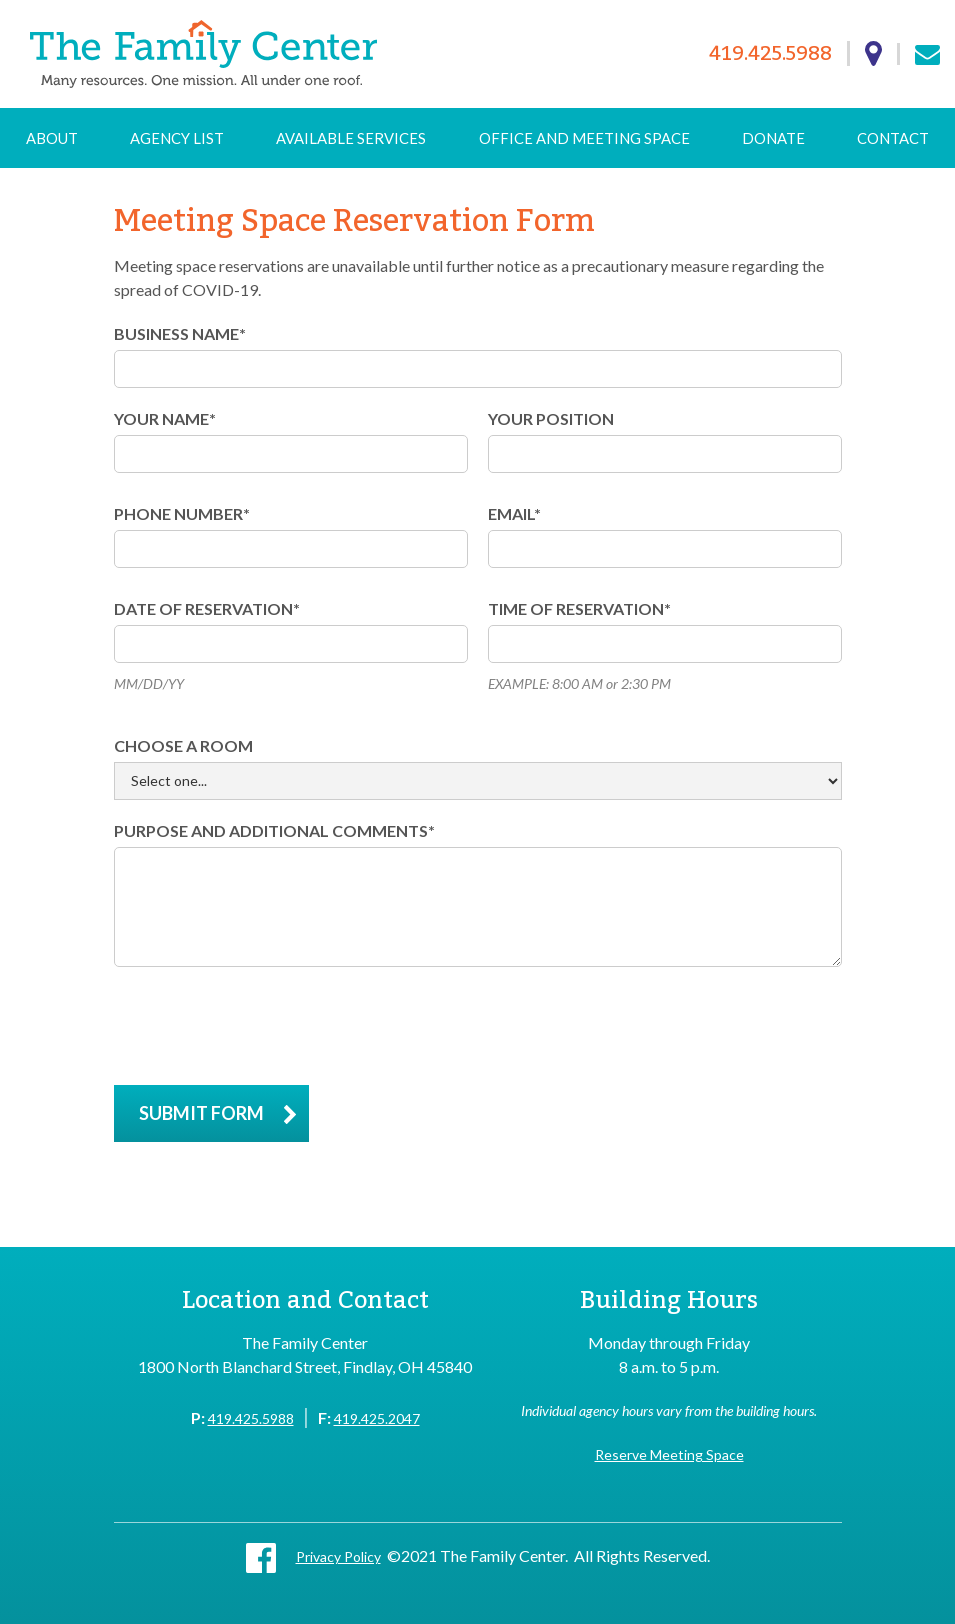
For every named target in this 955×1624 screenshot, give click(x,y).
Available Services (351, 138)
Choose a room (183, 745)
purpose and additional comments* (274, 830)
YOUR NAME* (165, 418)
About (52, 138)
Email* (514, 513)
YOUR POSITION (551, 418)
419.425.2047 (377, 1418)
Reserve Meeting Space (669, 1454)
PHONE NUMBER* (182, 513)
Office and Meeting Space (584, 138)
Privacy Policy (338, 1556)
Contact (893, 138)
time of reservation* (579, 608)
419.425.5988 (770, 54)
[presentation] (266, 1026)
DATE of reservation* (207, 608)
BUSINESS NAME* (180, 333)
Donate (773, 138)
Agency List (177, 138)
